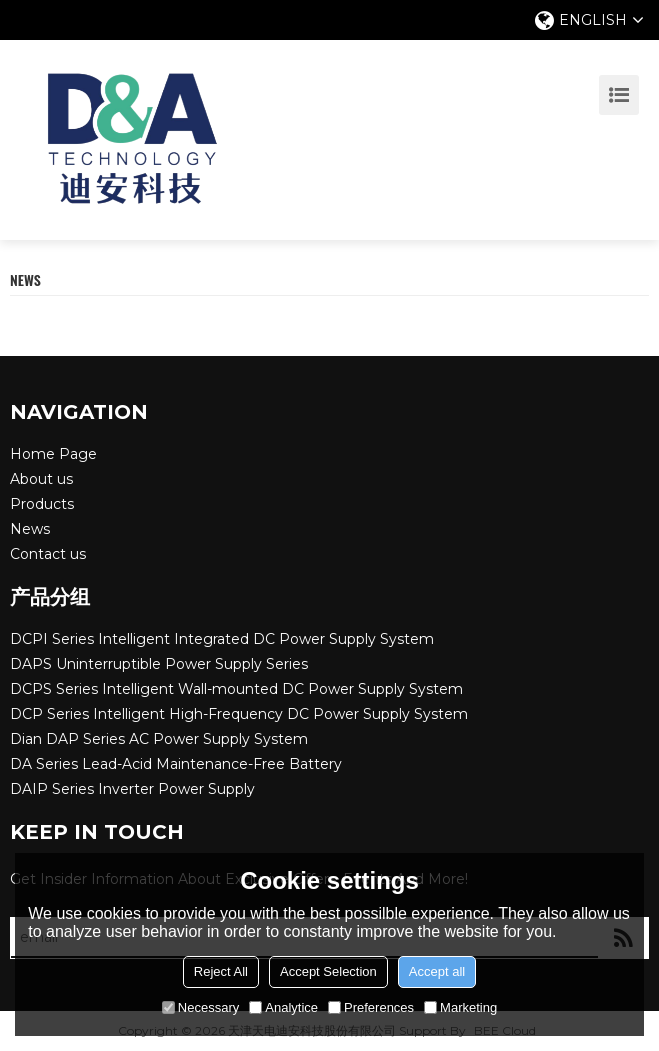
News (30, 529)
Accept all (437, 971)
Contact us (48, 554)
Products (42, 504)
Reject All (221, 971)
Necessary (200, 1007)
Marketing (460, 1007)
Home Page (53, 454)
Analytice (283, 1007)
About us (41, 479)
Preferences (371, 1007)
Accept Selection (328, 971)
